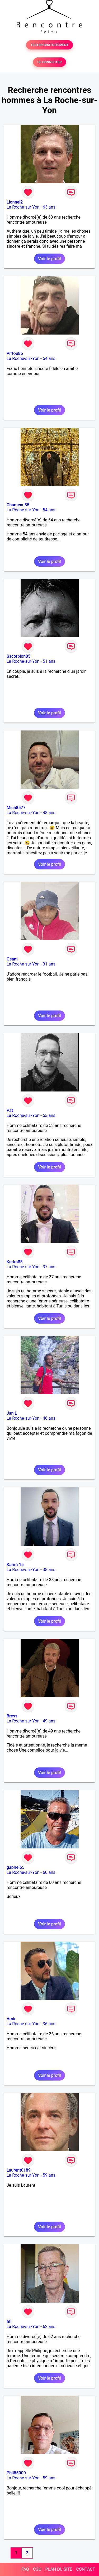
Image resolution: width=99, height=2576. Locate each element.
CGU (37, 2569)
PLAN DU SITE (58, 2569)
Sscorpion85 (18, 656)
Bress (12, 1715)
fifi (9, 2321)
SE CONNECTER (49, 62)
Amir (11, 2018)
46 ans (49, 1418)
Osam (12, 959)
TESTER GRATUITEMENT (49, 45)
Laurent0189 (19, 2170)
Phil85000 (16, 2472)
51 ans (49, 661)
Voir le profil (49, 258)
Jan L (12, 1413)
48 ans (49, 812)
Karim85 (15, 1261)
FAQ (25, 2569)
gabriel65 (15, 1867)
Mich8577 (16, 807)
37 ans (49, 1266)
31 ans (49, 964)
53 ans (49, 1115)
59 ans (49, 2175)
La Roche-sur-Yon (23, 207)
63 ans (49, 207)
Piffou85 (15, 353)
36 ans (49, 2023)
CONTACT (85, 2569)
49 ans (49, 1721)
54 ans (49, 358)
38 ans (49, 1569)
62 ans (49, 2326)
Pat (10, 1110)
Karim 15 (15, 1564)
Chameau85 (18, 504)
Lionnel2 (15, 202)
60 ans (49, 1872)
